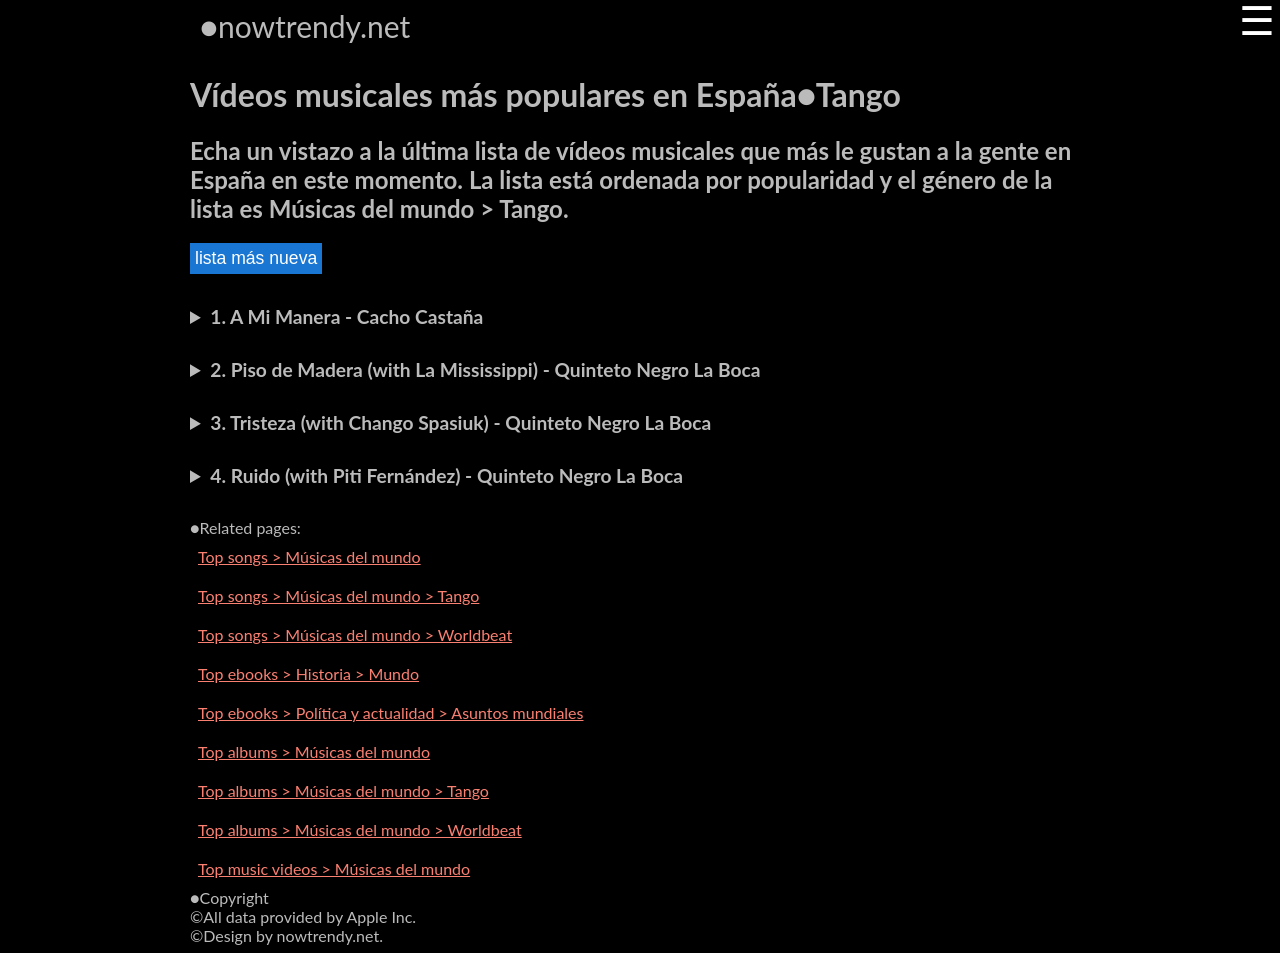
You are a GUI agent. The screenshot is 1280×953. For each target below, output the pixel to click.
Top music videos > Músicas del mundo (334, 868)
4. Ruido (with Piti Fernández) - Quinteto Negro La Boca (446, 475)
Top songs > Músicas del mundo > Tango (338, 595)
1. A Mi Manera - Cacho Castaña (346, 316)
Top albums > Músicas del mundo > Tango (343, 790)
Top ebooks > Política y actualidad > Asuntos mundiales (391, 712)
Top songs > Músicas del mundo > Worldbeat (355, 634)
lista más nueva (256, 258)
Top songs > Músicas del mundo (309, 556)
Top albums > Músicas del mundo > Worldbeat (360, 829)
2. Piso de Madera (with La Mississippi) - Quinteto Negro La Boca (485, 369)
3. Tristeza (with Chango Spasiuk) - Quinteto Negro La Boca (460, 422)
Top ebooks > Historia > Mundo (308, 673)
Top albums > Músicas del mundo (314, 751)
